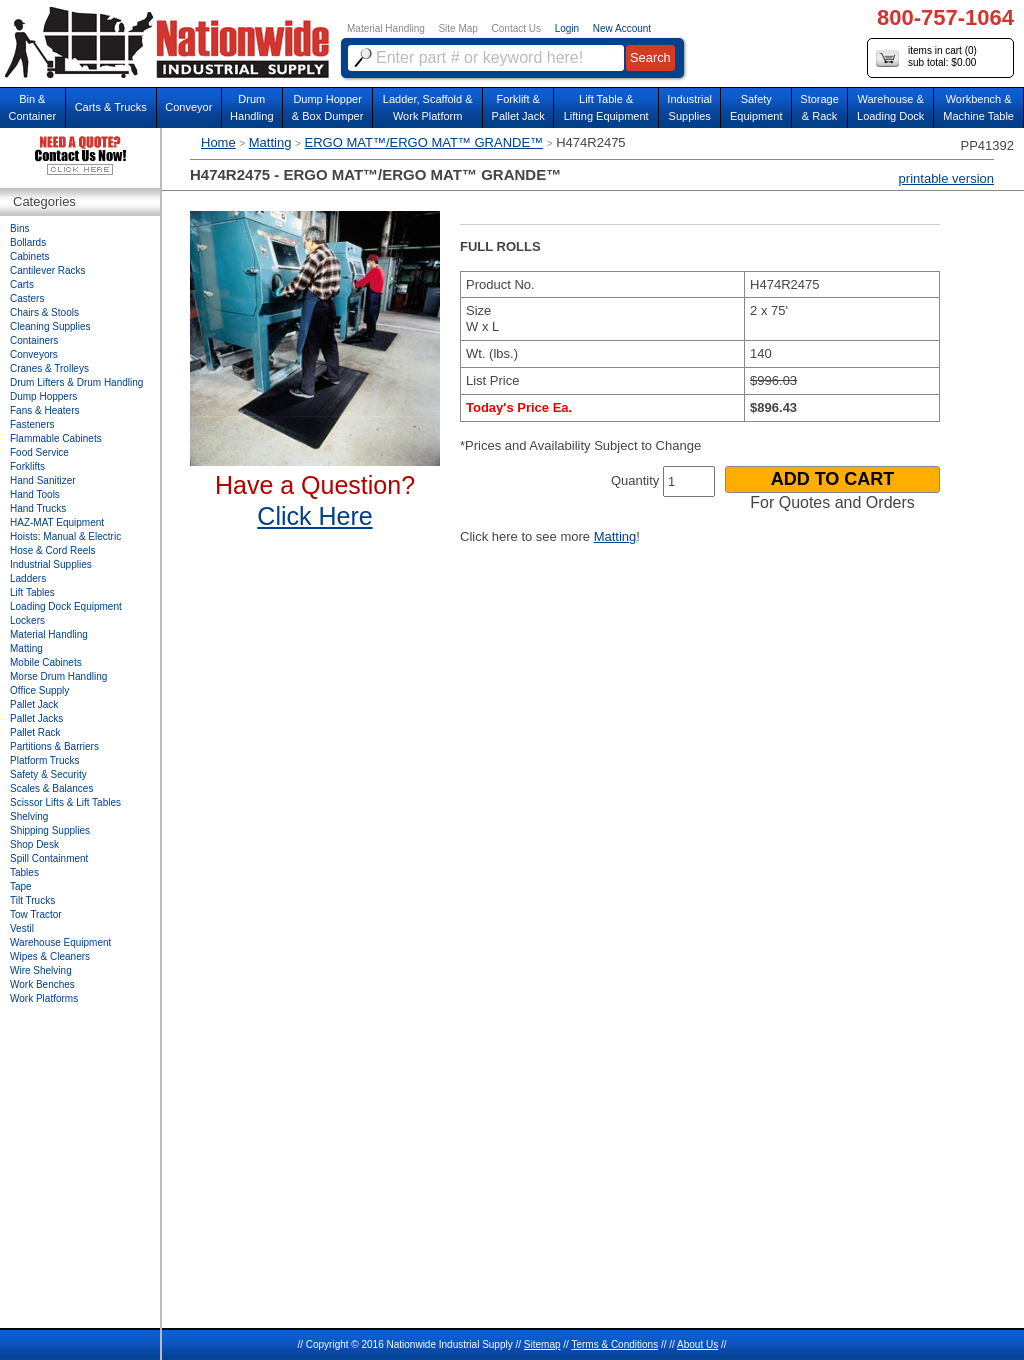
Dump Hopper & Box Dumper (328, 107)
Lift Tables (32, 592)
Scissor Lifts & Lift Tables (65, 802)
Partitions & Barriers (54, 746)
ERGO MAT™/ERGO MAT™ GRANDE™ (424, 142)
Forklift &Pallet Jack (518, 107)
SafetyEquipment (756, 107)
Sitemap (542, 1344)
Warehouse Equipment (60, 942)
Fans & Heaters (44, 410)
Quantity (635, 480)
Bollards (28, 242)
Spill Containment (49, 858)
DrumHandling (251, 107)
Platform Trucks (44, 760)
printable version (946, 178)
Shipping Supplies (50, 830)
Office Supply (39, 690)
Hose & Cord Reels (53, 550)
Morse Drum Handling (58, 676)
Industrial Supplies (51, 564)
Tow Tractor (36, 914)
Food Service (39, 452)
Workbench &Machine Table (978, 107)
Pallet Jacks (36, 718)
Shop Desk (34, 844)
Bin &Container (32, 107)
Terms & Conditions (614, 1344)
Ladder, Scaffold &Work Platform (428, 107)
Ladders (28, 578)
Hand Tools (35, 494)
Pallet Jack (34, 704)
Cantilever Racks (48, 270)
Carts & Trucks (111, 107)
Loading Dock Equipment (66, 606)
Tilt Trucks (32, 900)
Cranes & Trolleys (49, 368)
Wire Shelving (41, 970)
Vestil (22, 928)
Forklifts (27, 466)
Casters (27, 298)
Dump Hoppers (43, 396)
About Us (697, 1344)
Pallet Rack (35, 732)
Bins (19, 228)
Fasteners (32, 424)
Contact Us (516, 28)
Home (218, 142)
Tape (21, 886)
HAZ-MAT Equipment (57, 522)
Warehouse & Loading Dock (890, 107)
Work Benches (42, 984)
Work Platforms (44, 998)
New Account (622, 28)
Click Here (314, 516)
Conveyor (188, 107)
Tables (24, 872)
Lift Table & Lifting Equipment (606, 107)
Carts (22, 284)
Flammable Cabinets (56, 438)
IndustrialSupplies (689, 107)
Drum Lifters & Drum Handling (76, 382)
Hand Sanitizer (43, 480)
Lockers (27, 620)
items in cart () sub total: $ (926, 57)
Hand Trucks (38, 508)
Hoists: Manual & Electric (65, 536)
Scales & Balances (51, 788)
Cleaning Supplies (50, 326)
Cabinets (29, 256)
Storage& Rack (819, 107)
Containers (34, 340)
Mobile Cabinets (46, 662)
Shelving (29, 816)
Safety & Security (48, 774)
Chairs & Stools (44, 312)
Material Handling (386, 28)
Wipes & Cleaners (50, 956)
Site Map (457, 28)
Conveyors (34, 354)
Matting (270, 142)
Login (567, 28)
